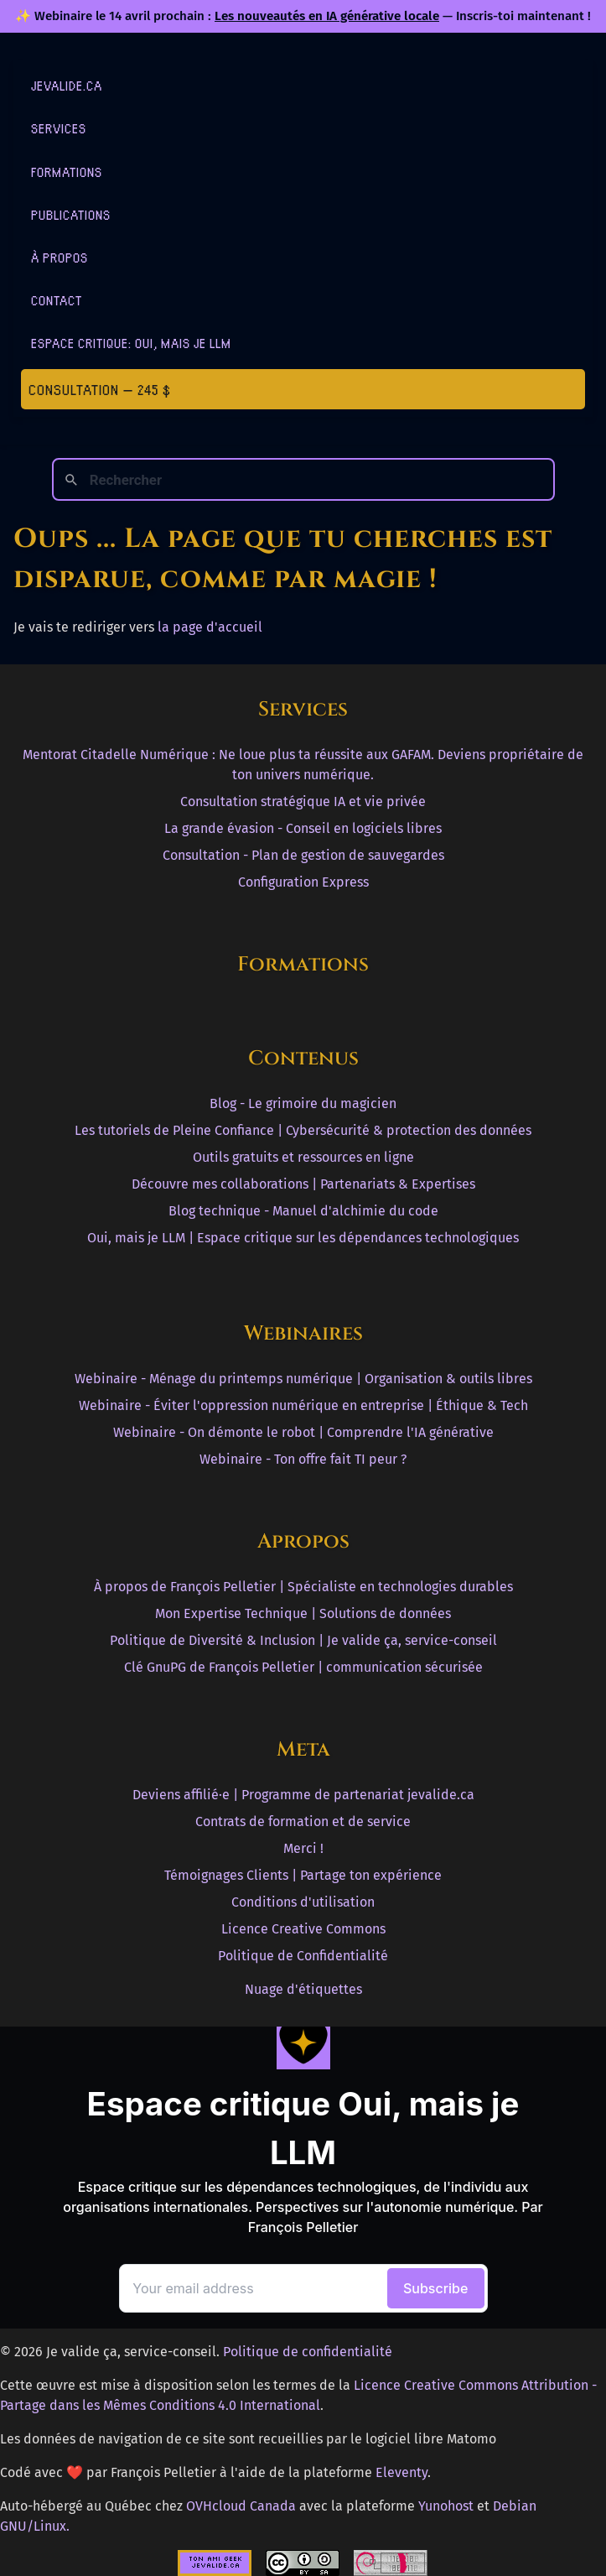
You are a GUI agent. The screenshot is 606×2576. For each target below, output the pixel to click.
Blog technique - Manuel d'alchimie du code (303, 1211)
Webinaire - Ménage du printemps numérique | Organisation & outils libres (303, 1379)
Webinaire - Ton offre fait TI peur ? (303, 1459)
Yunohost (446, 2506)
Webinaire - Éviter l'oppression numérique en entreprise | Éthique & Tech (303, 1405)
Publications (71, 214)
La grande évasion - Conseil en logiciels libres (303, 828)
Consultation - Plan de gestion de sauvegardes (303, 855)
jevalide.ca (66, 85)
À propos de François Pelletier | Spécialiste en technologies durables (303, 1587)
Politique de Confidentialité (303, 1956)
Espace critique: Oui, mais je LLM (131, 342)
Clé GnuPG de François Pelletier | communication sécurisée (303, 1667)
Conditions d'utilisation (303, 1902)
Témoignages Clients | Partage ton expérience (303, 1875)
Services (58, 128)
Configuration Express (303, 882)
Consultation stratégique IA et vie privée (303, 801)
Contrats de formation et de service (303, 1821)
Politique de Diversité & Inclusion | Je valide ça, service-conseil (303, 1640)
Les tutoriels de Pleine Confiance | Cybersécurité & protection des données (303, 1130)
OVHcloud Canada (241, 2506)
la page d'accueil (210, 627)
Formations (66, 171)
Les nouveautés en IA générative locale (327, 15)
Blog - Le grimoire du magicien (303, 1103)
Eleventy (401, 2472)
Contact (56, 300)
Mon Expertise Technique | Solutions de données (303, 1613)
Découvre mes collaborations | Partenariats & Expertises (303, 1184)
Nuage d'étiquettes (303, 1989)
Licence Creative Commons (303, 1929)
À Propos (59, 257)
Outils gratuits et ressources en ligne (303, 1157)
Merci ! (303, 1848)
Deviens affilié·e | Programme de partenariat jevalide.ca (303, 1795)
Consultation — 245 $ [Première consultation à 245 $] (99, 388)
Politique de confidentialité (307, 2352)
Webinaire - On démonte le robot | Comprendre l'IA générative (303, 1432)
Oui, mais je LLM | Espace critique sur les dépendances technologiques (303, 1238)
